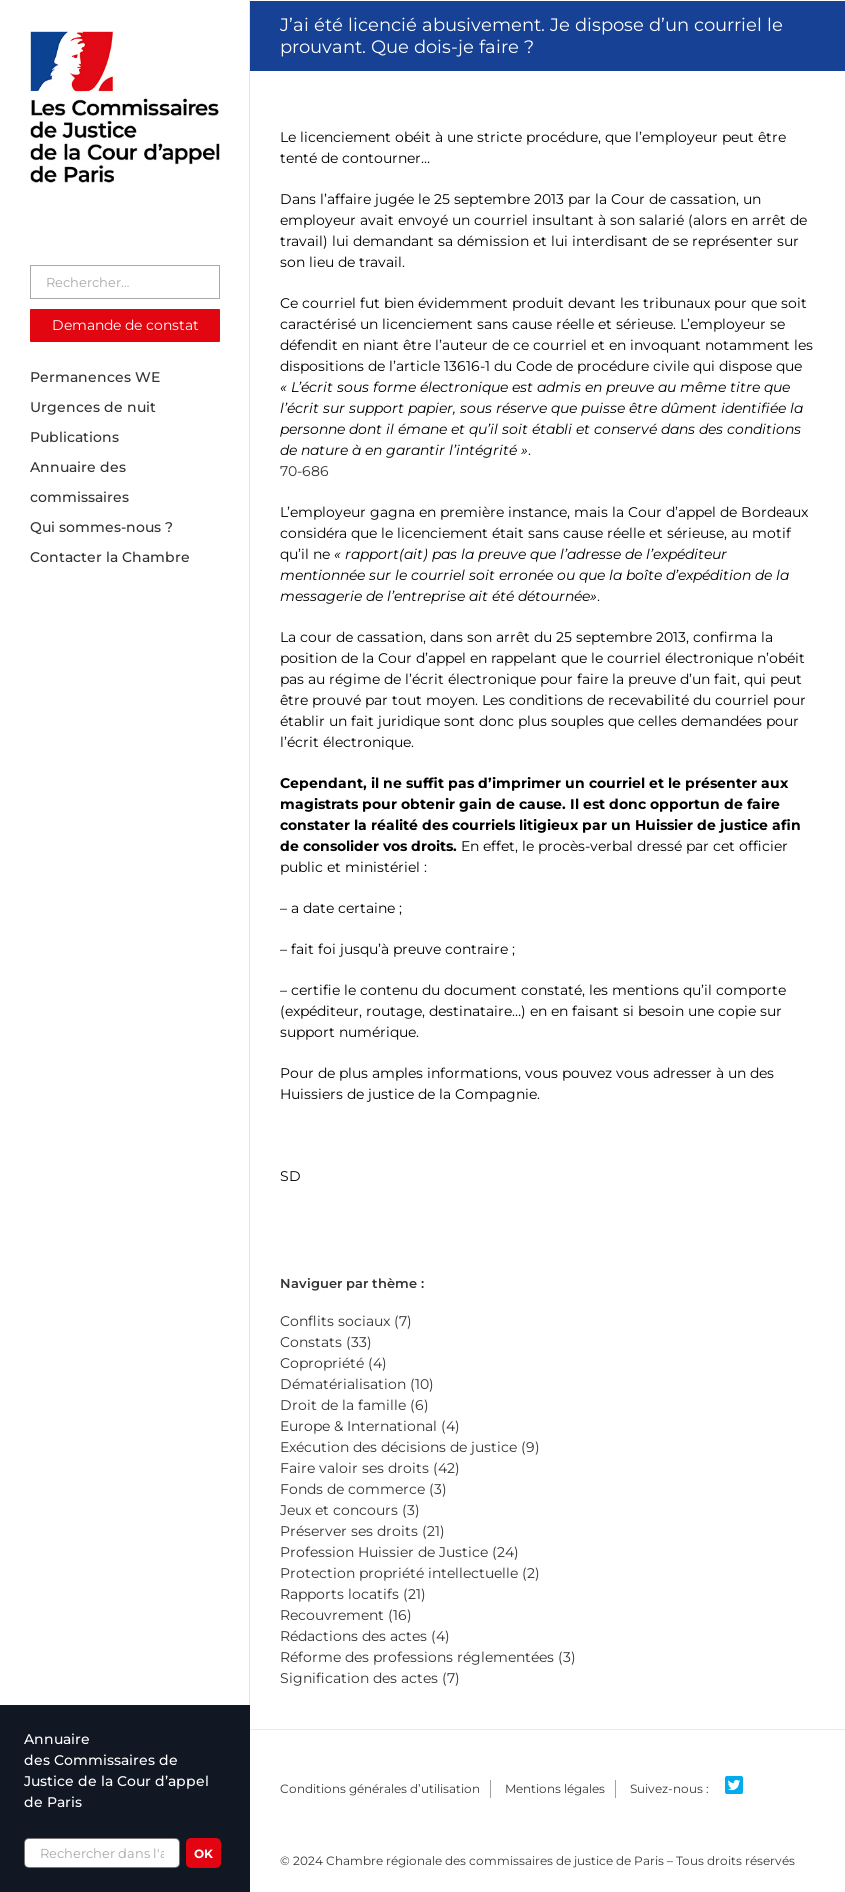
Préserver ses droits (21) (362, 1531)
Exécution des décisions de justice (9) (410, 1447)
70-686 (304, 471)
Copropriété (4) (333, 1363)
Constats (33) (326, 1342)
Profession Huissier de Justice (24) (399, 1552)
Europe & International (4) (370, 1426)
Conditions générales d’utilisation (380, 1788)
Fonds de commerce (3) (363, 1489)
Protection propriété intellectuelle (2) (410, 1573)
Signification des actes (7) (370, 1678)
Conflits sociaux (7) (346, 1321)
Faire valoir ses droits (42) (370, 1468)
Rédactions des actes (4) (365, 1636)
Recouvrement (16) (346, 1615)
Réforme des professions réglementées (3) (428, 1657)
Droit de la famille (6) (354, 1405)
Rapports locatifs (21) (353, 1594)
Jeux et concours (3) (350, 1510)
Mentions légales (555, 1788)
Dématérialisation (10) (357, 1384)
